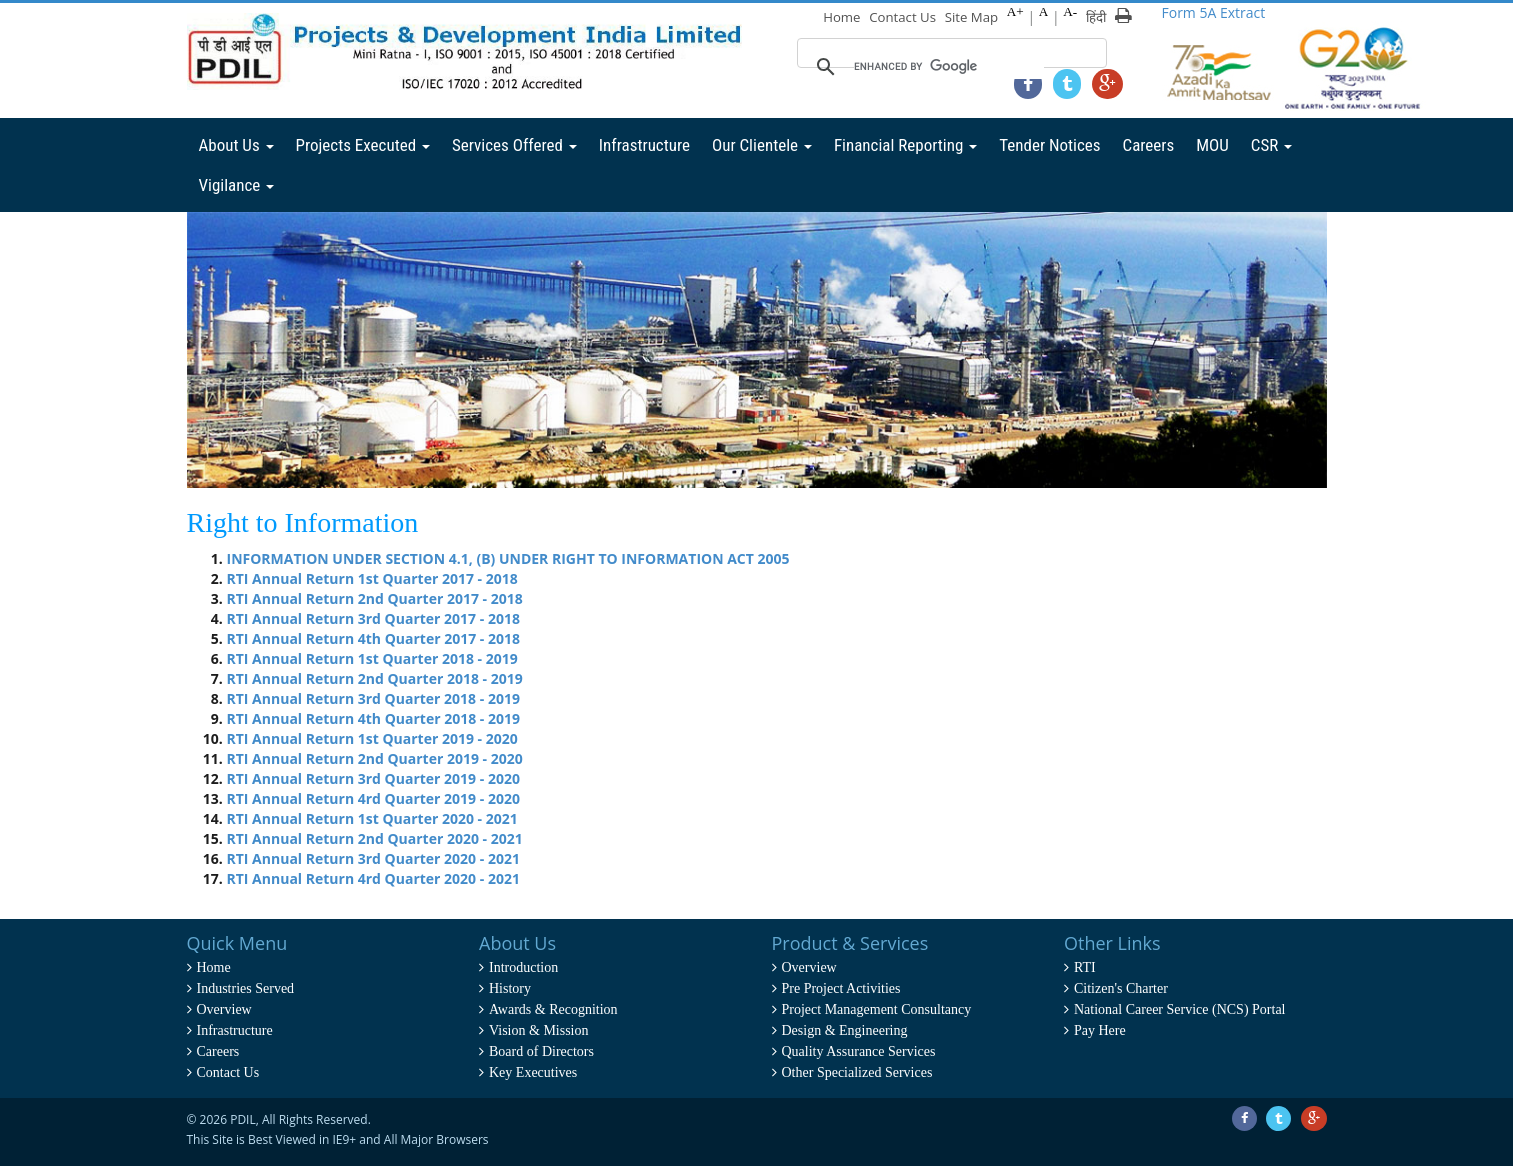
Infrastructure (644, 145)
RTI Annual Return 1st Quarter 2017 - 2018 (372, 578)
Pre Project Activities (841, 988)
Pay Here (1100, 1030)
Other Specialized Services (857, 1072)
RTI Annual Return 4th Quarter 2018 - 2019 (373, 718)
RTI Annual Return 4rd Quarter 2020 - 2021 (373, 878)
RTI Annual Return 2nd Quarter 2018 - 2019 (375, 678)
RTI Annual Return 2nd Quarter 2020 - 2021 (375, 838)
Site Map (972, 17)
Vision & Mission (539, 1030)
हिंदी (1096, 17)
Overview (224, 1009)
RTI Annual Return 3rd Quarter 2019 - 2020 (373, 778)
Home (844, 17)
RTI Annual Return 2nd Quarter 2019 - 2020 (375, 758)
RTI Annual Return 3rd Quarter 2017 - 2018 (373, 618)
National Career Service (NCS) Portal (1180, 1009)
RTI (1085, 967)
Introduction (523, 967)
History (510, 988)
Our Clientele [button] (762, 145)
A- (1071, 11)
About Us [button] (236, 145)
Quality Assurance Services (859, 1051)
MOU (1212, 145)
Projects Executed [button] (363, 145)
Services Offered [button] (514, 145)
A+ (1015, 11)
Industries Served (246, 988)
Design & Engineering (845, 1030)
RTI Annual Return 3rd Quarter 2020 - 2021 (373, 858)
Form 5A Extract (1214, 12)
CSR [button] (1271, 145)
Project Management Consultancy (877, 1009)
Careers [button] (1149, 145)
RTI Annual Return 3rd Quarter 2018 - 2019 (373, 698)
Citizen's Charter (1121, 988)
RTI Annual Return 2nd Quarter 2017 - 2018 (375, 598)
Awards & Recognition (553, 1009)
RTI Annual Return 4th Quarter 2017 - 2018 (373, 638)
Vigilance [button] (237, 185)
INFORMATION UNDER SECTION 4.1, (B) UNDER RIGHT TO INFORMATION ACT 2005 (508, 558)
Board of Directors (541, 1051)
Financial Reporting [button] (905, 145)
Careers (218, 1051)
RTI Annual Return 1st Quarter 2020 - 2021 (372, 818)
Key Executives (533, 1072)
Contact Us (905, 17)
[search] (949, 67)
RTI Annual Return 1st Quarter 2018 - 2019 (372, 658)
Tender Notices (1049, 145)
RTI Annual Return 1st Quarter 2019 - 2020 (372, 738)
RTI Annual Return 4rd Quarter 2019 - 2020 (373, 798)
